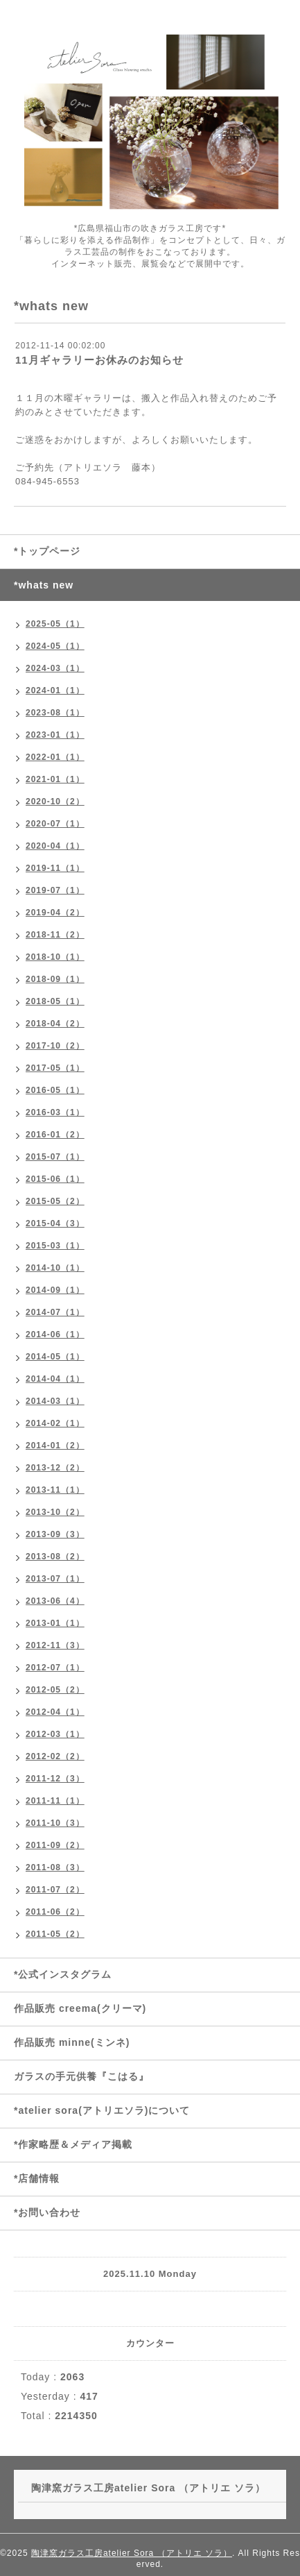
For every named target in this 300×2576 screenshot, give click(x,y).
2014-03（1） (55, 1401)
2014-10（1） (55, 1268)
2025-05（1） (55, 624)
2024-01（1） (55, 690)
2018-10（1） (55, 957)
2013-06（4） (55, 1601)
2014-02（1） (55, 1423)
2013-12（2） (55, 1468)
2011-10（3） (55, 1823)
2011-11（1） (55, 1801)
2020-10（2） (55, 801)
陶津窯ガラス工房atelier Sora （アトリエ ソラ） (131, 2553)
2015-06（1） (55, 1179)
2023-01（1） (55, 735)
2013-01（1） (55, 1623)
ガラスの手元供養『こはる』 (81, 2076)
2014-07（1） (55, 1312)
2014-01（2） (55, 1445)
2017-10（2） (55, 1046)
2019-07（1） (55, 890)
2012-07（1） (55, 1667)
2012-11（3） (55, 1645)
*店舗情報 (37, 2178)
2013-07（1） (55, 1579)
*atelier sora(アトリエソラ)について (102, 2110)
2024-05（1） (55, 646)
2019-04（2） (55, 912)
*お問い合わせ (47, 2212)
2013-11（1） (55, 1490)
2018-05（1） (55, 1001)
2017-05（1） (55, 1068)
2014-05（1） (55, 1357)
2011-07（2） (55, 1890)
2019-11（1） (55, 868)
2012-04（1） (55, 1712)
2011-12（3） (55, 1778)
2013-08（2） (55, 1556)
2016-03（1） (55, 1112)
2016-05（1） (55, 1090)
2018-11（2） (55, 935)
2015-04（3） (55, 1223)
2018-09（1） (55, 979)
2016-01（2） (55, 1134)
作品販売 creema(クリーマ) (80, 2008)
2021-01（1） (55, 779)
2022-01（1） (55, 757)
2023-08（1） (55, 713)
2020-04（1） (55, 846)
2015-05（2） (55, 1201)
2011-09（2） (55, 1845)
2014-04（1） (55, 1379)
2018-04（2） (55, 1023)
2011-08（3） (55, 1867)
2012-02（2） (55, 1756)
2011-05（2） (55, 1934)
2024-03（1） (55, 668)
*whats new (43, 585)
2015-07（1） (55, 1157)
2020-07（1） (55, 824)
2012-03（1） (55, 1734)
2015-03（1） (55, 1246)
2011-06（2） (55, 1912)
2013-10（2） (55, 1512)
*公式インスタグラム (63, 1974)
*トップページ (47, 551)
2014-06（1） (55, 1334)
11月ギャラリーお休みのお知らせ (99, 360)
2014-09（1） (55, 1290)
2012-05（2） (55, 1690)
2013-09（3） (55, 1534)
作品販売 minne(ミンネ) (72, 2042)
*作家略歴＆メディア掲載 (73, 2144)
